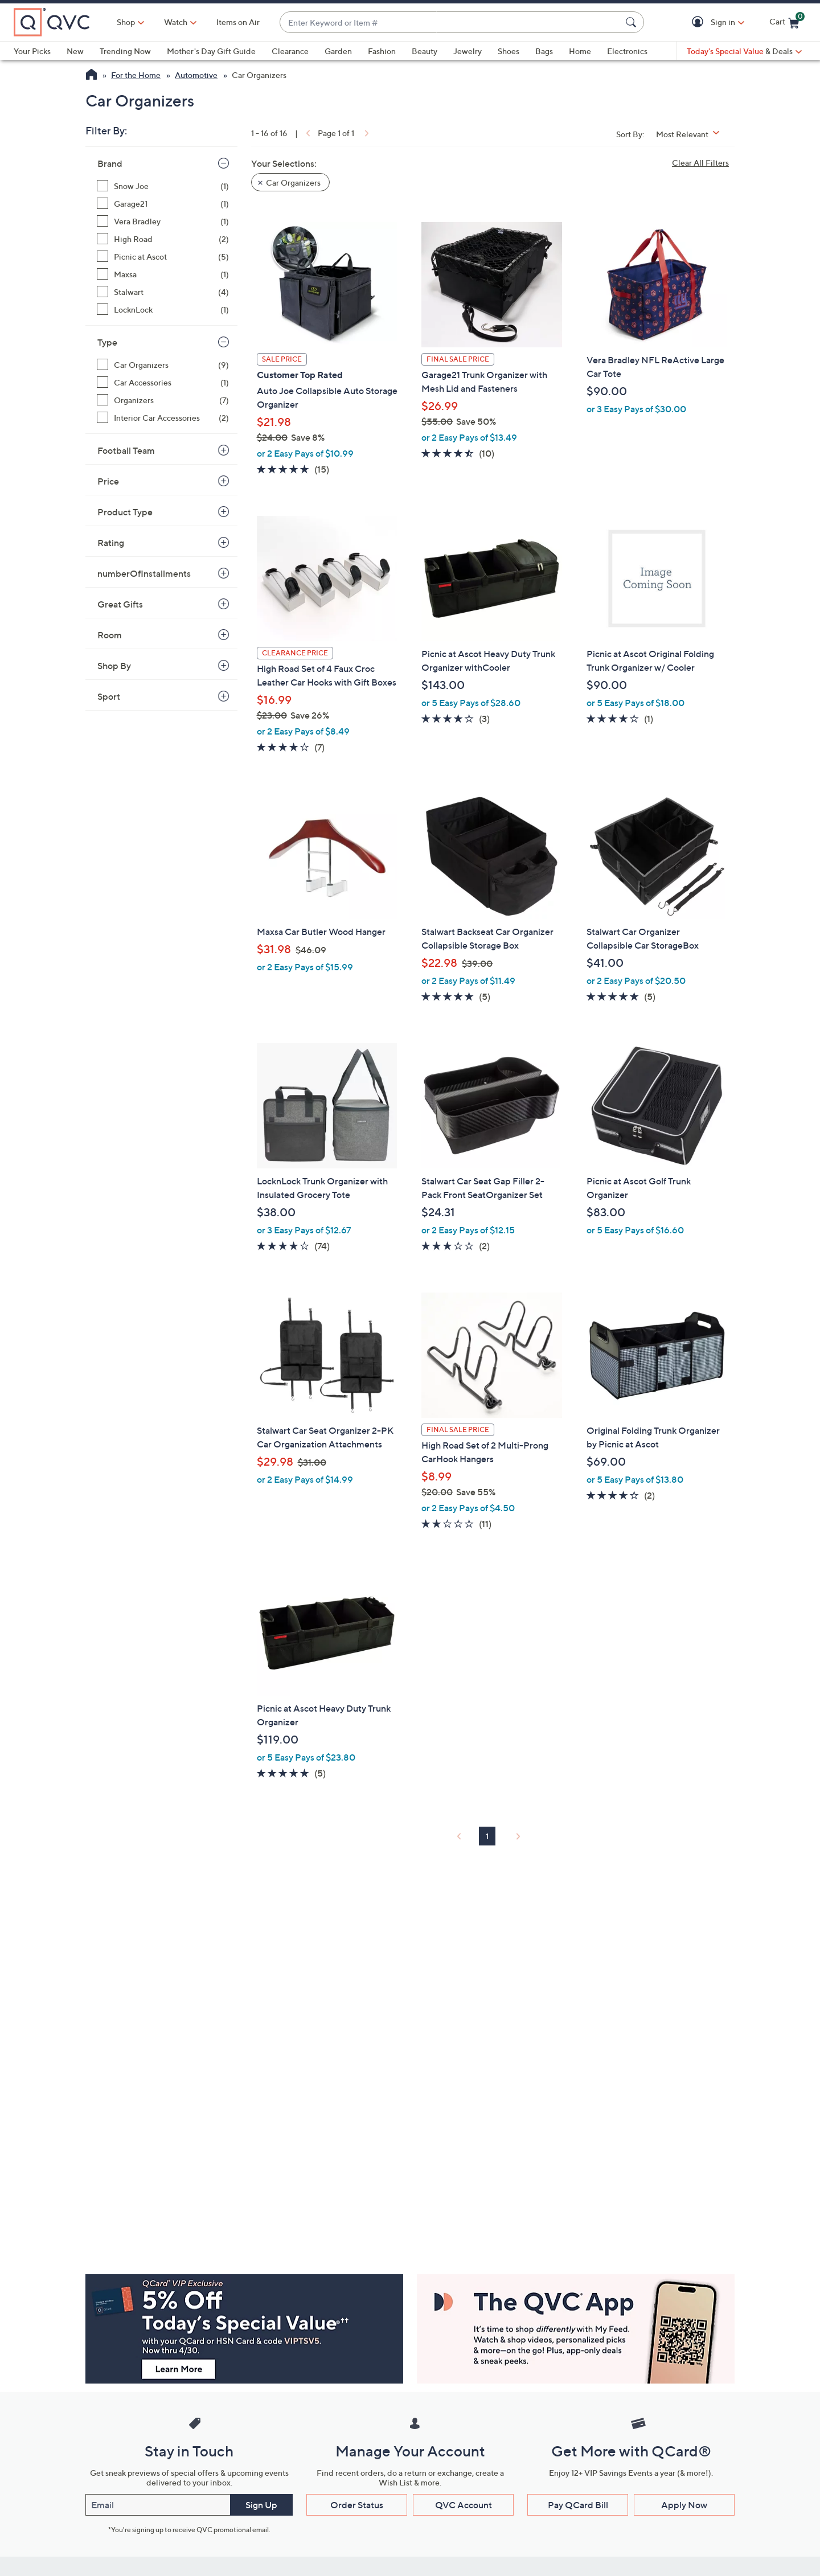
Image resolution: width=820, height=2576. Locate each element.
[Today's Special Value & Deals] (744, 51)
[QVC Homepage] (91, 76)
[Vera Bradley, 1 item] (163, 221)
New (75, 51)
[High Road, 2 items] (163, 239)
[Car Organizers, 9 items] (163, 365)
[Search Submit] (632, 22)
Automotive (196, 75)
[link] (307, 133)
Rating (110, 542)
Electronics (627, 51)
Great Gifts (120, 604)
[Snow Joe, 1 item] (163, 186)
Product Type (125, 512)
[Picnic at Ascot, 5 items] (163, 256)
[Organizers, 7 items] (163, 400)
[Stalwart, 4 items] (163, 292)
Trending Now (125, 51)
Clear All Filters (700, 162)
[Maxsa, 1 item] (163, 274)
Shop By (114, 665)
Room (109, 635)
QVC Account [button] (463, 2505)
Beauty (424, 51)
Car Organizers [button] (293, 182)
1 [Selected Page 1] (487, 1836)
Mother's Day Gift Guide (211, 51)
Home (580, 51)
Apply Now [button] (684, 2505)
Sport (108, 696)
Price (108, 481)
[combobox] (450, 22)
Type (107, 342)
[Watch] (176, 22)
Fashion (382, 51)
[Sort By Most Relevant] (692, 134)
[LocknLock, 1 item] (163, 309)
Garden (338, 51)
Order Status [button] (356, 2505)
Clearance (290, 51)
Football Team (126, 450)
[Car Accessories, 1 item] (163, 382)
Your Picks (32, 51)
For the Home (136, 75)
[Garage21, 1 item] (163, 204)
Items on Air (238, 22)
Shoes (508, 51)
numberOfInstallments (144, 573)
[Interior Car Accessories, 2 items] (163, 418)
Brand (109, 163)
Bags (544, 51)
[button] (699, 22)
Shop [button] (126, 22)
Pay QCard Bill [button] (578, 2505)
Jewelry (467, 51)
